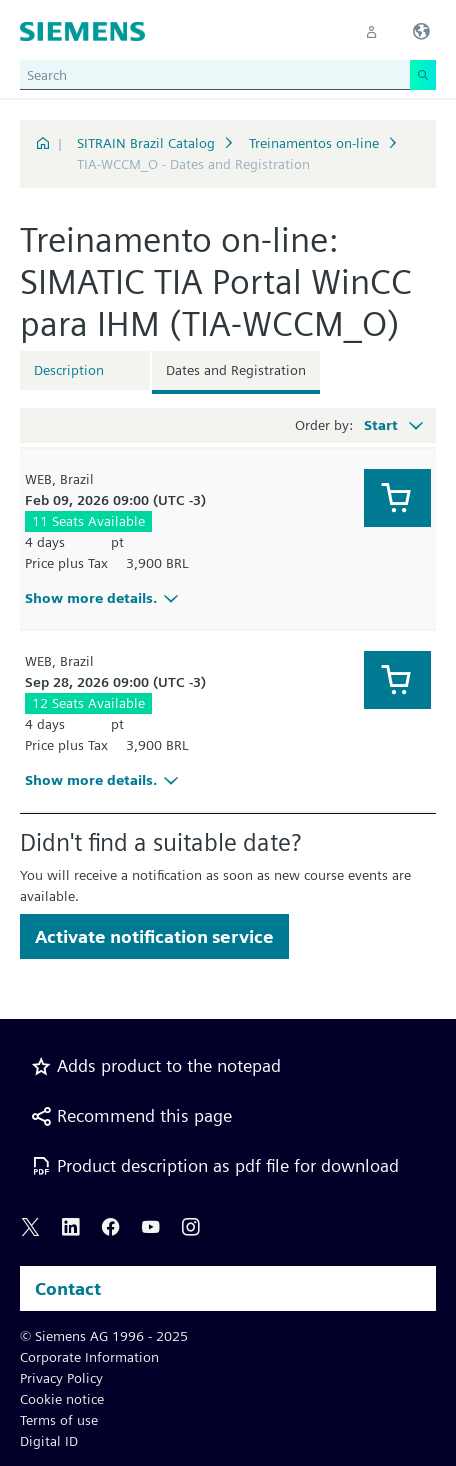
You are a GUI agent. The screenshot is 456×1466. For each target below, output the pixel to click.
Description (69, 370)
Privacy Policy (61, 1378)
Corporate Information (89, 1357)
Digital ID (49, 1441)
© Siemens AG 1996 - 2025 (104, 1336)
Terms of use (59, 1420)
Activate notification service (154, 936)
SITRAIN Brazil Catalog (146, 143)
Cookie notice (62, 1399)
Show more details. (104, 598)
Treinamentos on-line (314, 143)
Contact (68, 1288)
